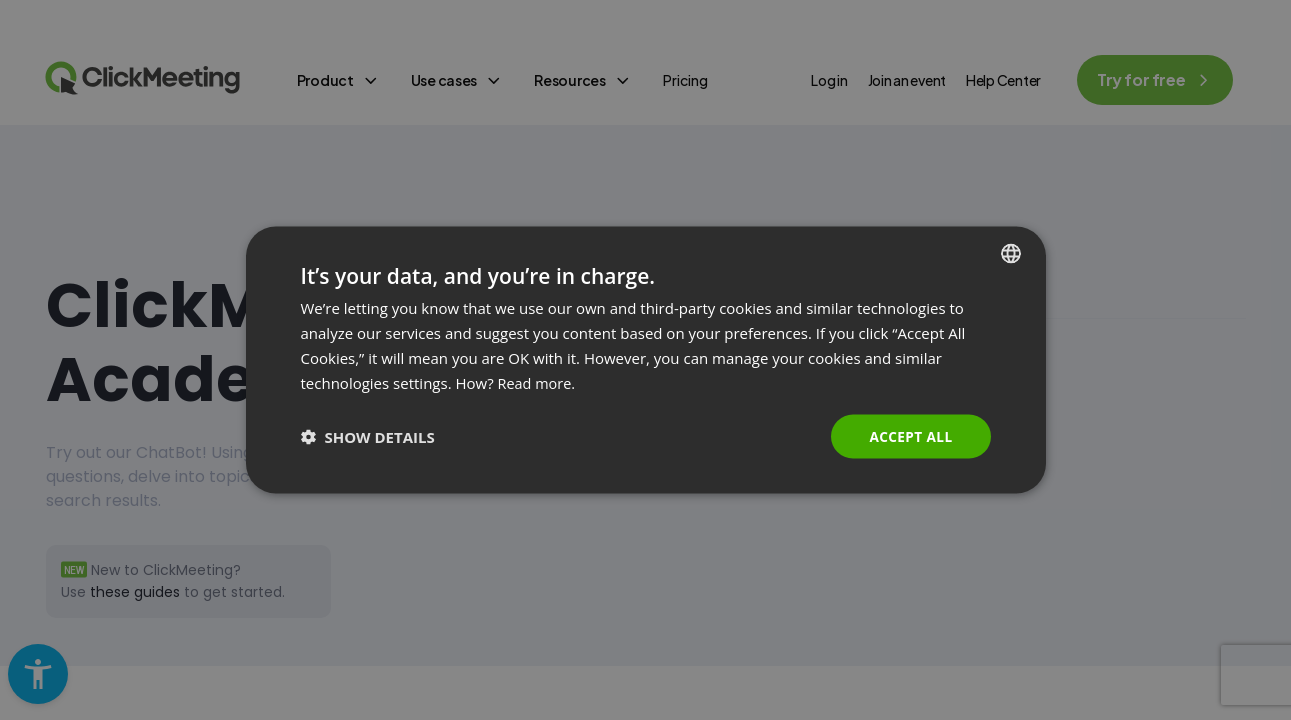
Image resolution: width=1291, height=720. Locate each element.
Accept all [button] (909, 435)
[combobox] (1011, 253)
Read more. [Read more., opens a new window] (538, 382)
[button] (368, 437)
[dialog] (646, 360)
